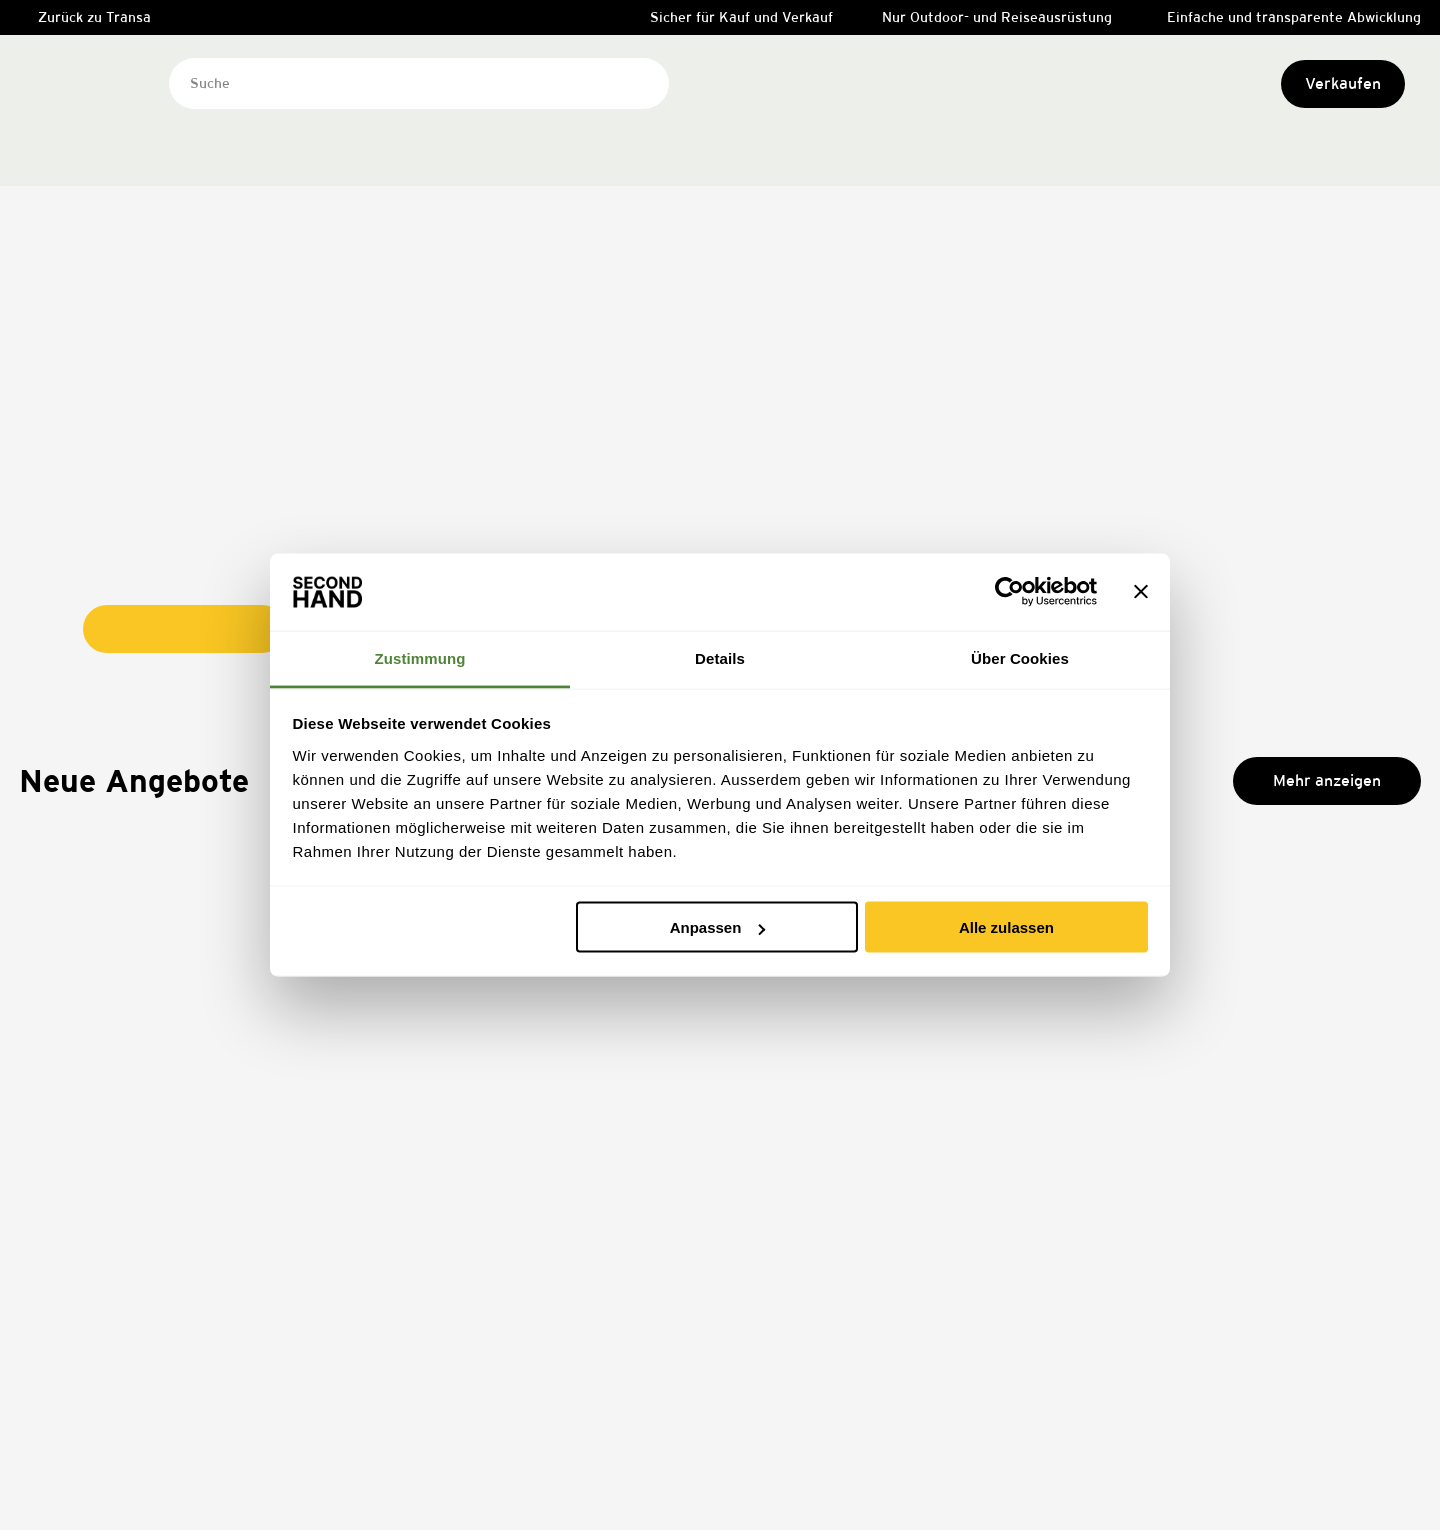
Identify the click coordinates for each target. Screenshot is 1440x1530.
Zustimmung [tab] (420, 657)
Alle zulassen (1006, 927)
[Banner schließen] (1141, 592)
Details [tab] (720, 657)
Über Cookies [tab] (1020, 657)
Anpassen (718, 927)
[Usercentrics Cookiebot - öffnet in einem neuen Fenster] (1009, 592)
